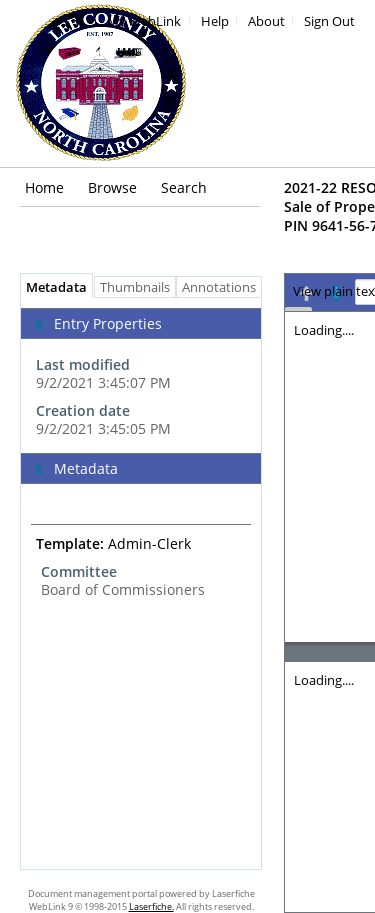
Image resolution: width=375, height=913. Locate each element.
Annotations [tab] (224, 287)
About (266, 21)
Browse (112, 187)
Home (44, 187)
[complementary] (141, 375)
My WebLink (144, 21)
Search (184, 187)
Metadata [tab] (51, 287)
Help (215, 21)
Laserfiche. (151, 906)
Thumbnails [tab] (135, 287)
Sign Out (329, 21)
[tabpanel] (141, 583)
